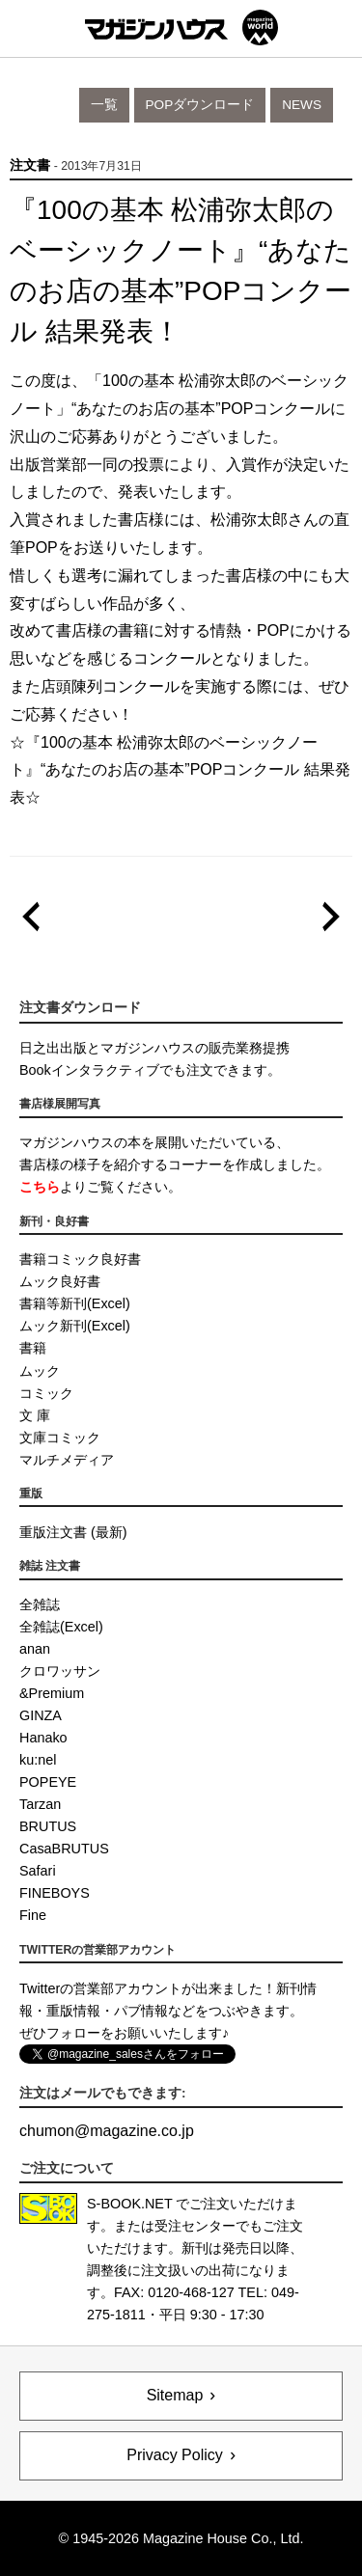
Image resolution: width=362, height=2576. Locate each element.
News (301, 104)
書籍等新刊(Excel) (74, 1303)
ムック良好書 (59, 1281)
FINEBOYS (54, 1893)
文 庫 (34, 1415)
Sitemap (175, 2395)
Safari (37, 1870)
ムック (39, 1371)
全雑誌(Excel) (61, 1626)
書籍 (32, 1348)
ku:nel (37, 1760)
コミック (46, 1393)
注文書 (30, 165)
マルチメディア (66, 1459)
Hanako (43, 1737)
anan (34, 1649)
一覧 (104, 104)
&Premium (51, 1693)
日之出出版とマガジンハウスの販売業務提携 (154, 1047)
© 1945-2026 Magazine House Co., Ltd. (181, 2538)
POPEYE (47, 1782)
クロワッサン (59, 1671)
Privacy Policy (174, 2455)
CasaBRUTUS (64, 1848)
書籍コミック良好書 (80, 1259)
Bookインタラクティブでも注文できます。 (150, 1070)
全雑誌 (39, 1604)
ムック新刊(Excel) (74, 1325)
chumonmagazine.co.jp (106, 2131)
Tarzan (40, 1804)
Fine (32, 1915)
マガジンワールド (181, 27)
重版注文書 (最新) (73, 1532)
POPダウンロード (200, 104)
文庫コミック (59, 1437)
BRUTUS (47, 1826)
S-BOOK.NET (130, 2203)
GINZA (40, 1715)
